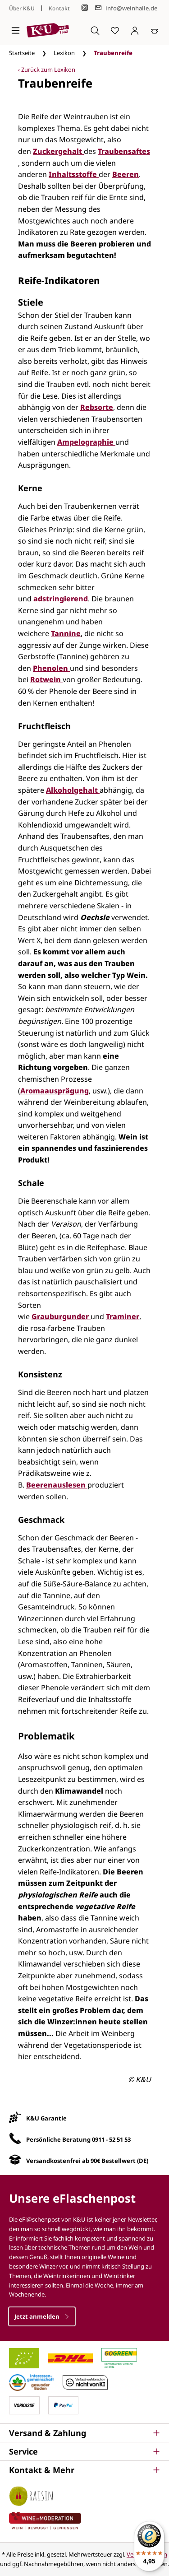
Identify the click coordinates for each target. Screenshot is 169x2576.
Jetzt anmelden (41, 2316)
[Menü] (16, 30)
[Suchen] (95, 30)
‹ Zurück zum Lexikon (46, 69)
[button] (84, 2433)
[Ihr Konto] (135, 30)
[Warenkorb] (154, 30)
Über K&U (22, 8)
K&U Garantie (46, 2118)
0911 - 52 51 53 (111, 2139)
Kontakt (59, 8)
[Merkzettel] (115, 30)
